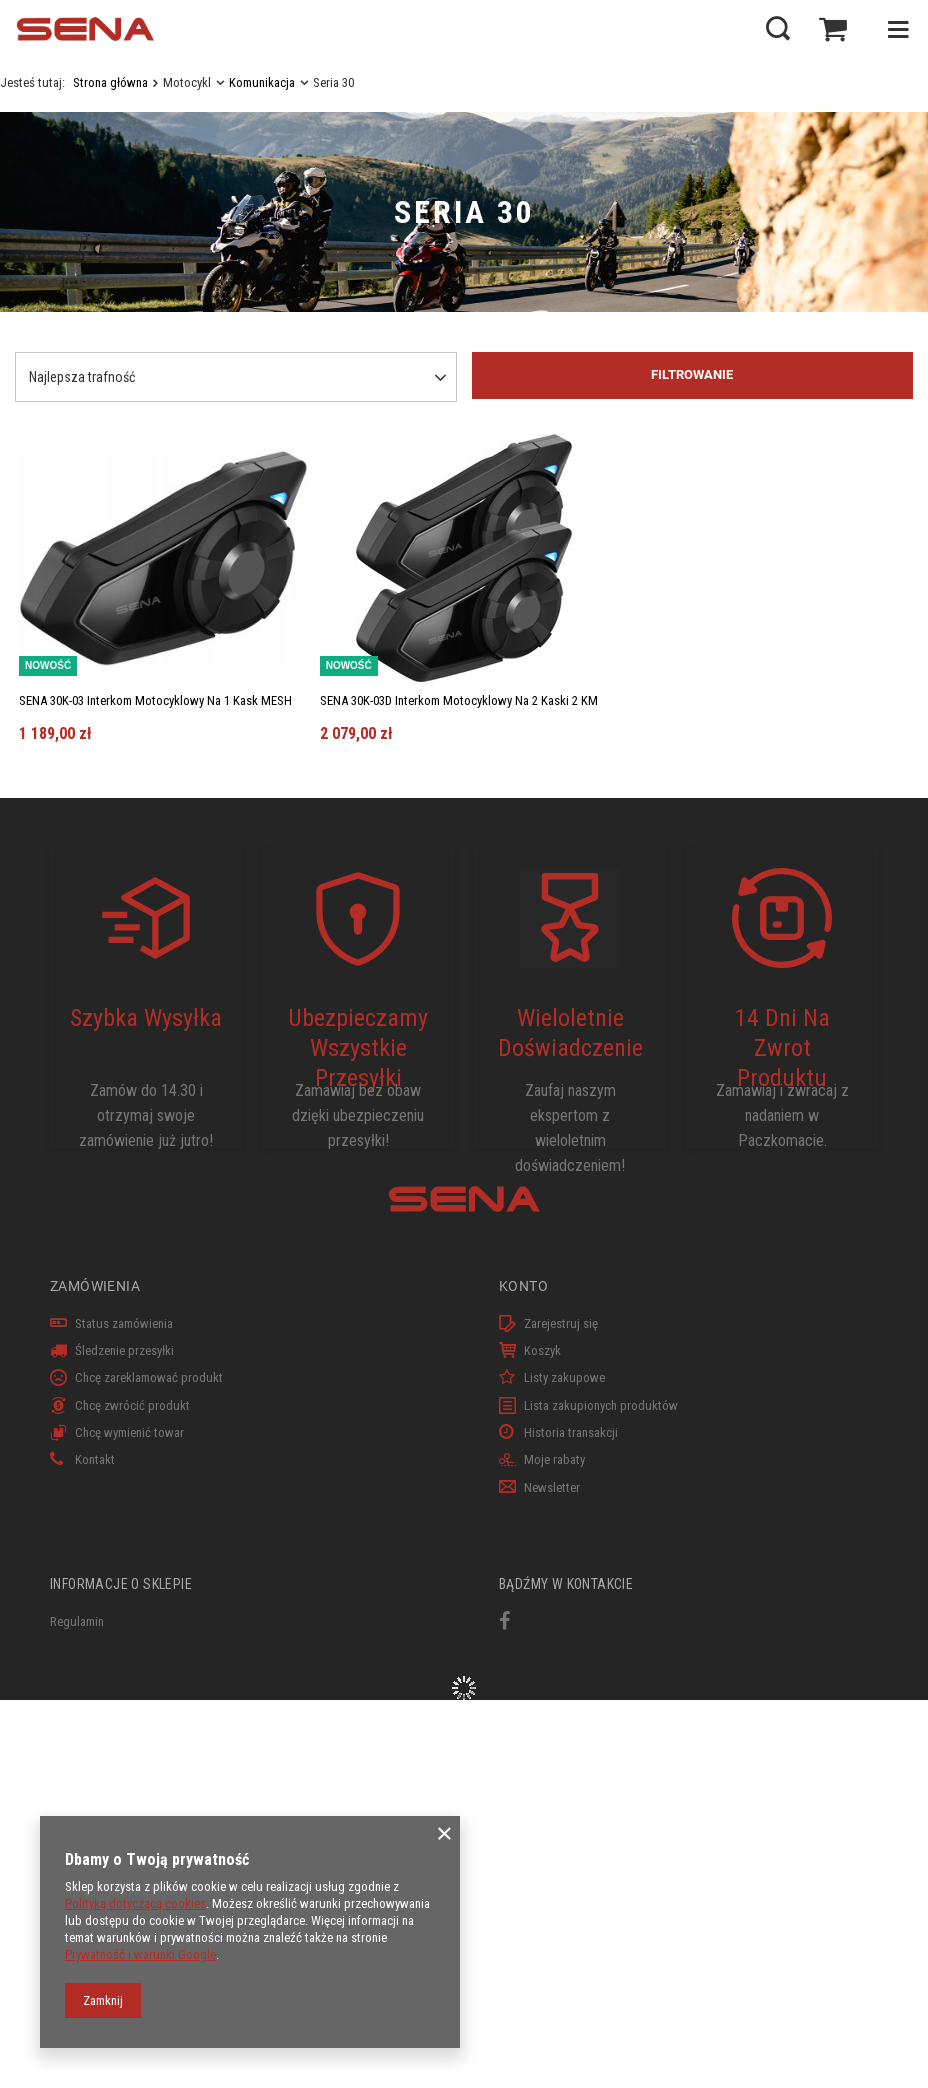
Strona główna (110, 82)
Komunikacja (262, 82)
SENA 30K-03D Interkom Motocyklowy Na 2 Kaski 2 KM (459, 700)
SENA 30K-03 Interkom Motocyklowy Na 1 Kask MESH (155, 700)
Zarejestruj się (561, 1323)
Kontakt (95, 1459)
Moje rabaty (554, 1459)
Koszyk (542, 1350)
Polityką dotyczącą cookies (135, 1903)
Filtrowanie (692, 374)
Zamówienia (95, 1286)
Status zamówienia (124, 1323)
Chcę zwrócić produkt (132, 1405)
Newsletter (552, 1487)
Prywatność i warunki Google (140, 1954)
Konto (523, 1286)
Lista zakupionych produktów (601, 1405)
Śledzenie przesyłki (124, 1350)
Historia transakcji (571, 1432)
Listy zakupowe (564, 1377)
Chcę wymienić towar (129, 1432)
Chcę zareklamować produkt (149, 1377)
